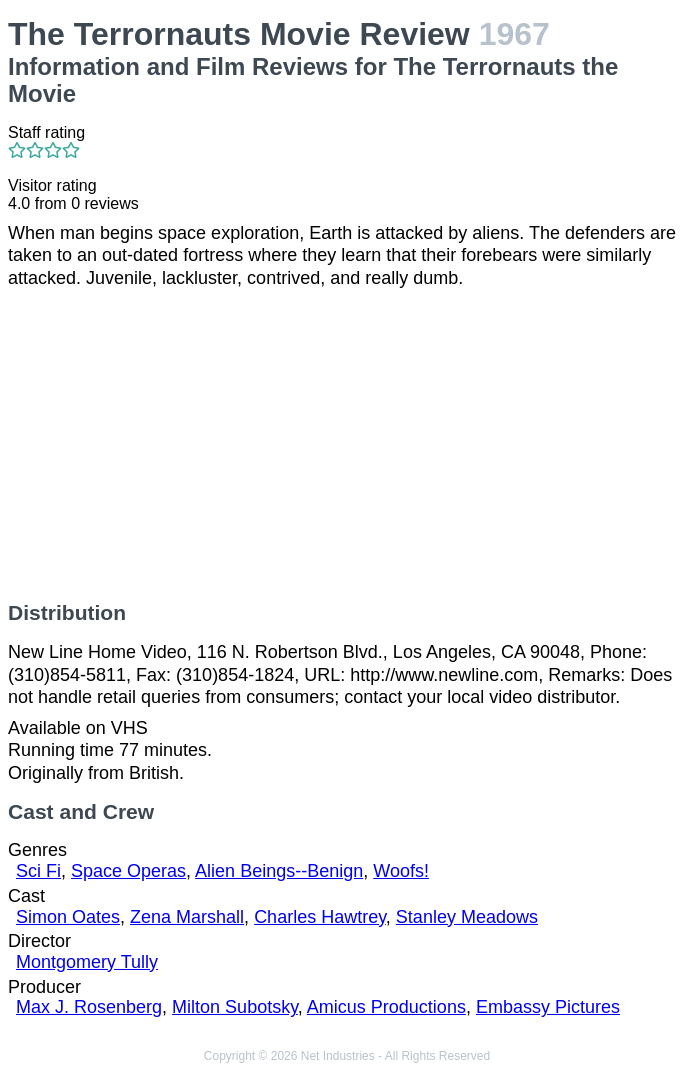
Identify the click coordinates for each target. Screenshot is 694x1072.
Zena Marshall (187, 917)
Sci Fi (38, 871)
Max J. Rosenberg (89, 1007)
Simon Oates (68, 917)
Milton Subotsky (235, 1007)
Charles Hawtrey (320, 917)
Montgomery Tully (87, 962)
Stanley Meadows (467, 917)
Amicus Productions (386, 1007)
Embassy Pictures (548, 1007)
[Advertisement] (347, 445)
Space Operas (128, 871)
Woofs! (401, 871)
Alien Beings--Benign (279, 871)
